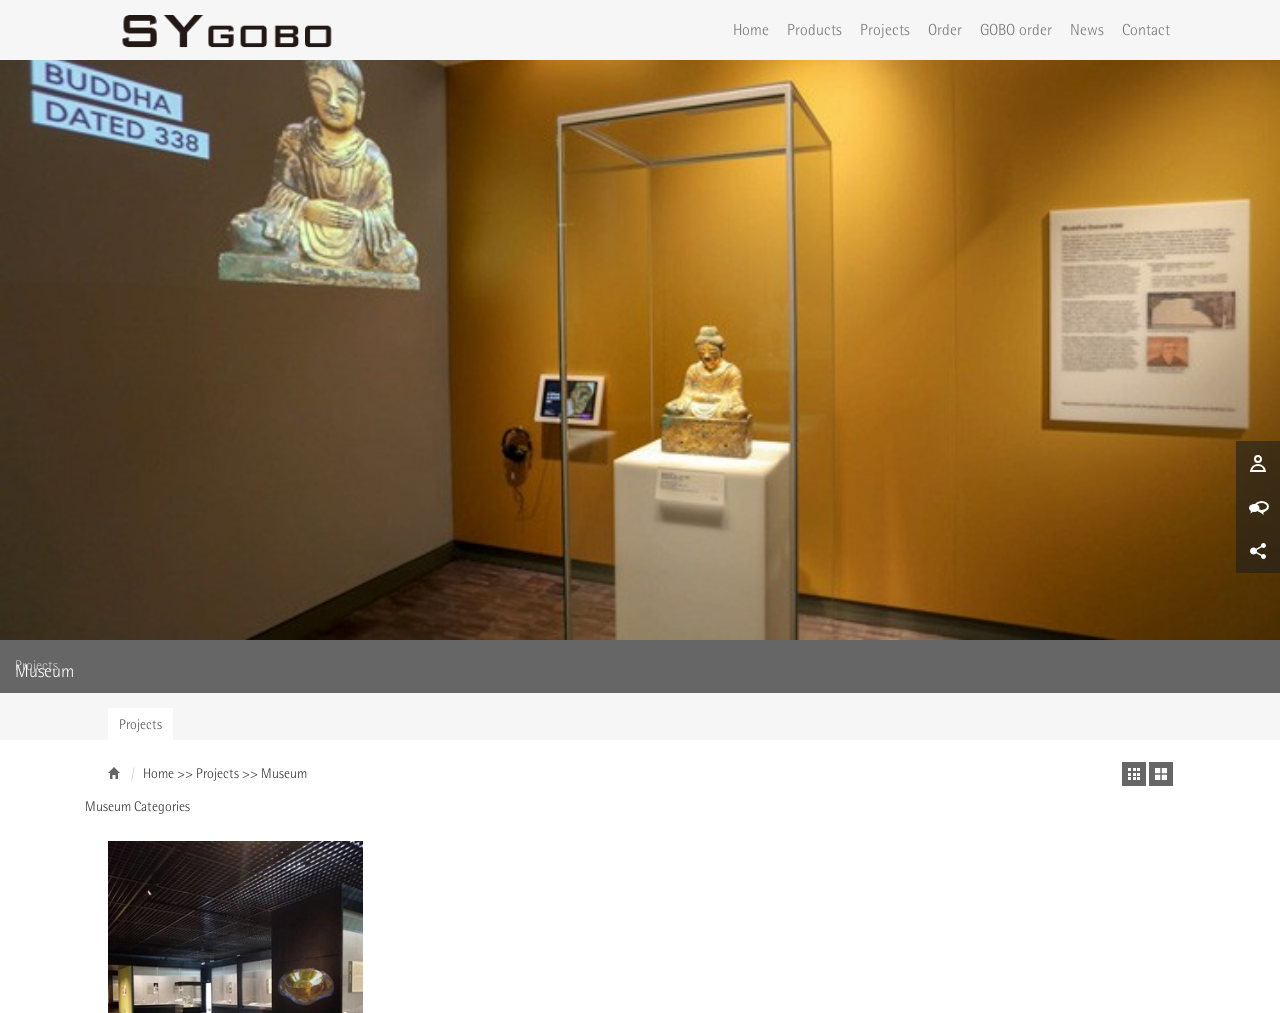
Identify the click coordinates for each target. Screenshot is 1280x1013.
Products (814, 29)
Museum (284, 440)
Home (751, 29)
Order (945, 29)
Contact (1146, 29)
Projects (885, 29)
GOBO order (1016, 29)
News (1087, 29)
